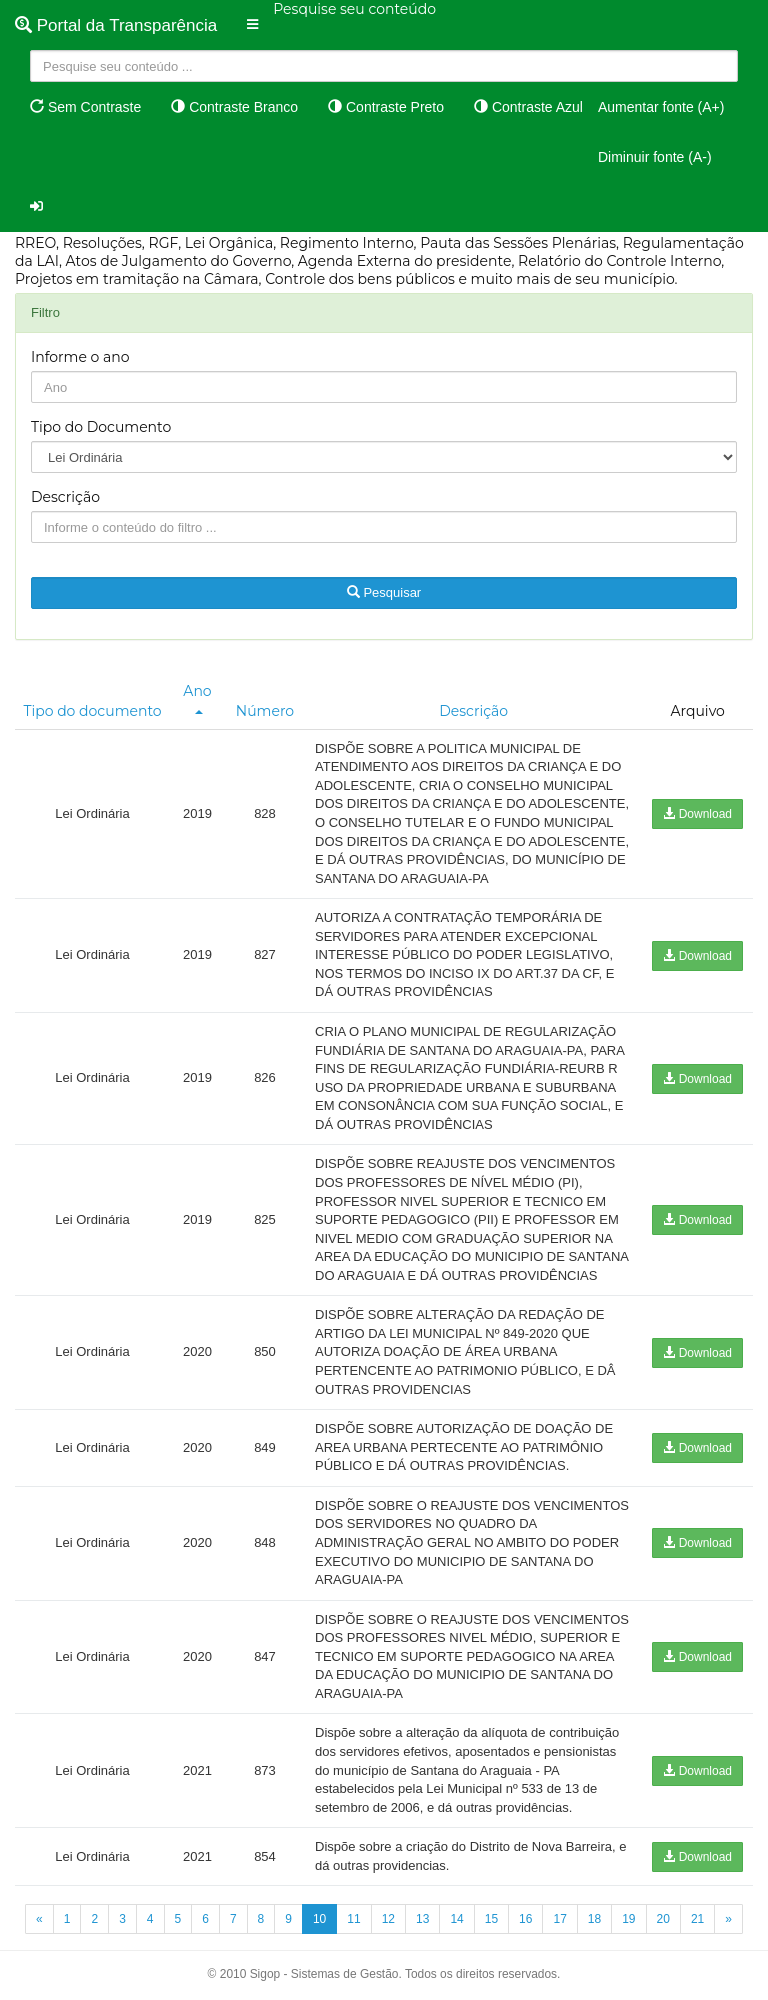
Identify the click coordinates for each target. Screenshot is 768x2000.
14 (456, 1919)
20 (663, 1919)
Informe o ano (80, 357)
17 (559, 1919)
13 (422, 1919)
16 (525, 1919)
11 (353, 1919)
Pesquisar (384, 592)
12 (388, 1919)
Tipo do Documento (101, 427)
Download (697, 814)
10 (319, 1919)
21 (697, 1919)
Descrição (65, 497)
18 (594, 1919)
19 (628, 1919)
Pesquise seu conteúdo (354, 9)
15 (491, 1919)
